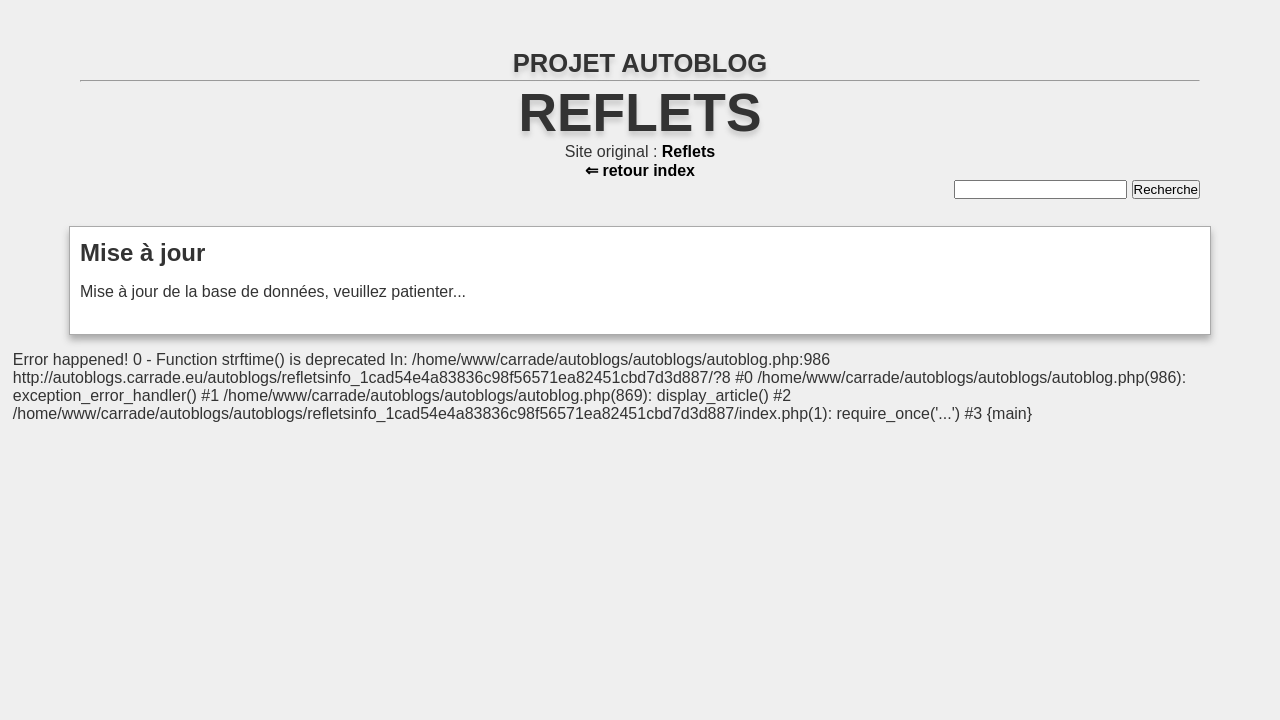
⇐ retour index (640, 170)
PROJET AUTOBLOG (640, 63)
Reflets (640, 112)
